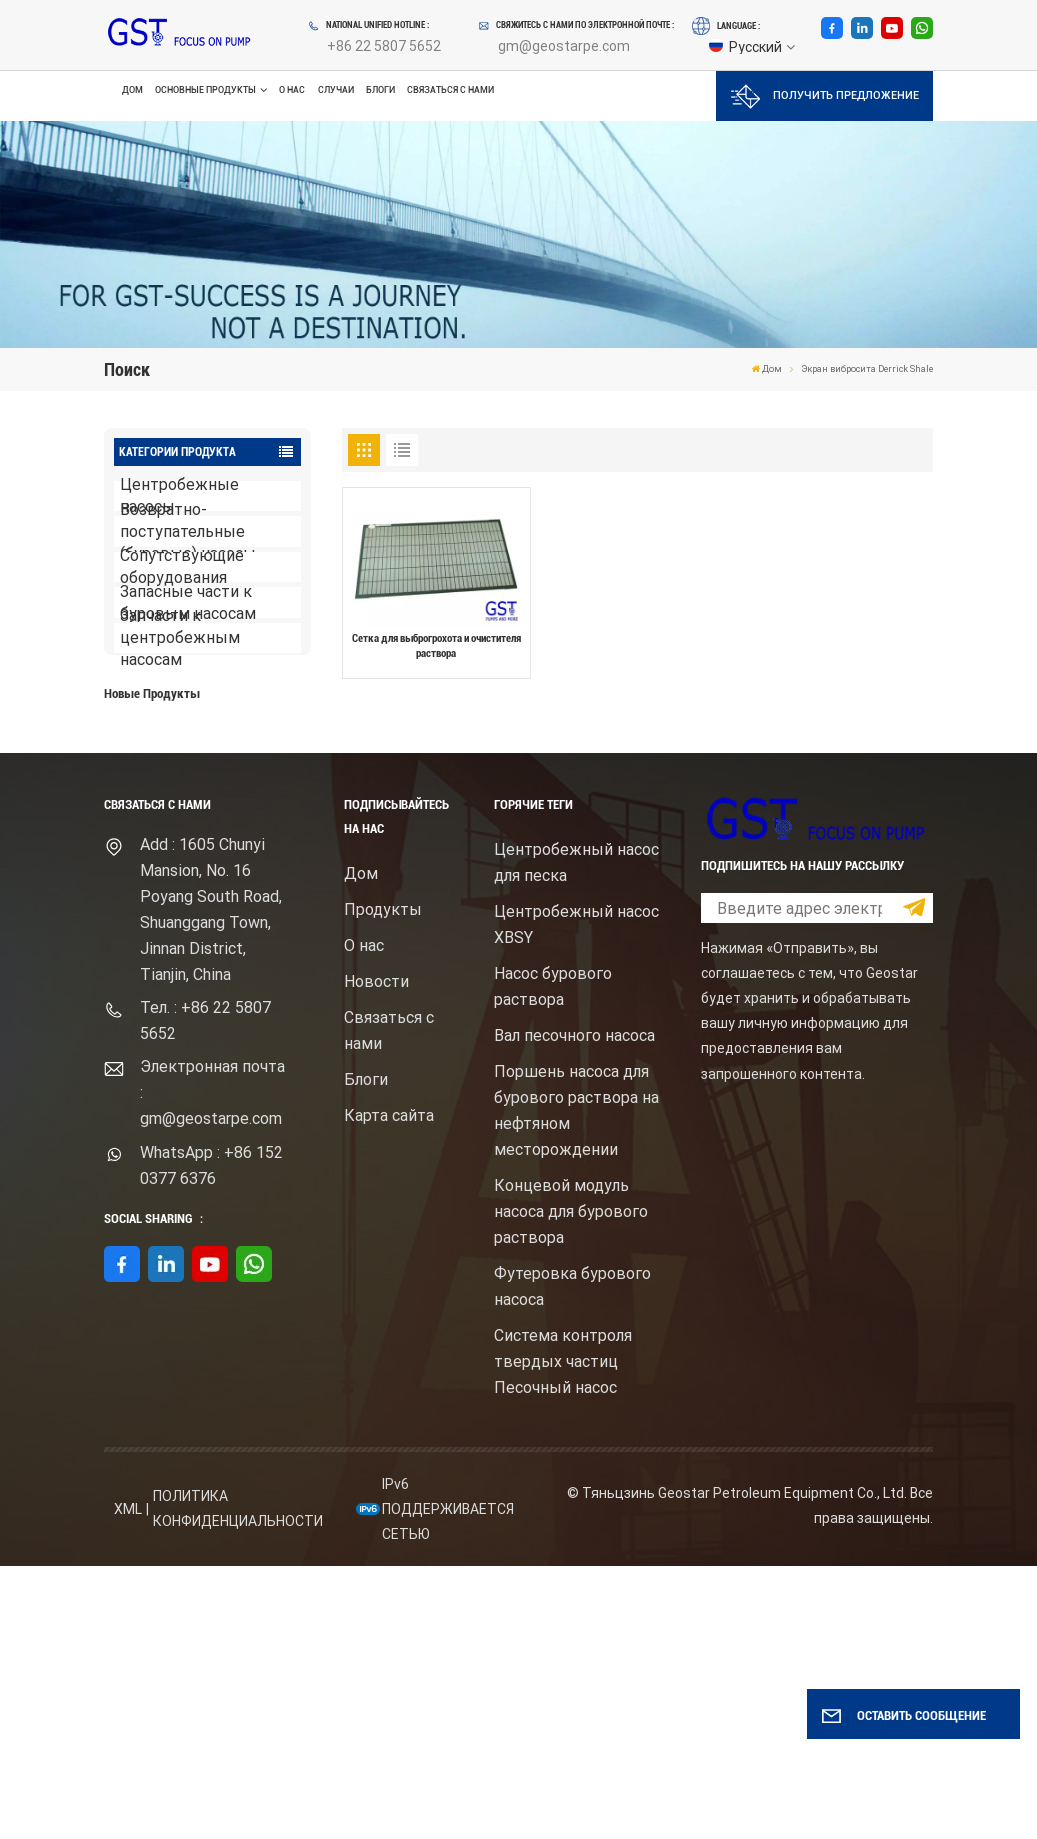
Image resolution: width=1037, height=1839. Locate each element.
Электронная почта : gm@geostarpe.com (212, 1366)
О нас (292, 90)
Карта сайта (389, 1388)
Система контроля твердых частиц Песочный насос (563, 1634)
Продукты (383, 1182)
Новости (376, 1254)
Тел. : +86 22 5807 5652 (205, 1293)
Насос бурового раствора (553, 1259)
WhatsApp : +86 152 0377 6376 (211, 1438)
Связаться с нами (450, 90)
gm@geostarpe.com (564, 46)
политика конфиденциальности (238, 1782)
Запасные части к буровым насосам (188, 602)
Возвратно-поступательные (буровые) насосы (188, 531)
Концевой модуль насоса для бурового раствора (571, 1484)
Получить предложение (825, 96)
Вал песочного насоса (574, 1308)
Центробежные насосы (179, 496)
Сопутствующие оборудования (182, 567)
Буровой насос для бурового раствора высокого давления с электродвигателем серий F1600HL (238, 757)
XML (128, 1782)
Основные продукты (205, 90)
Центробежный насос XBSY (576, 1197)
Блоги (380, 90)
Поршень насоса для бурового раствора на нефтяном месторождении (576, 1383)
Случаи (336, 90)
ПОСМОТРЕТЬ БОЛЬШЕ (199, 799)
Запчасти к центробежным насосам (180, 638)
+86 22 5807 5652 (384, 46)
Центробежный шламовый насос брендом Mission (237, 884)
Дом (132, 90)
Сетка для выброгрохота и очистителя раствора (436, 646)
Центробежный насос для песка (576, 1135)
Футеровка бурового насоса (572, 1559)
